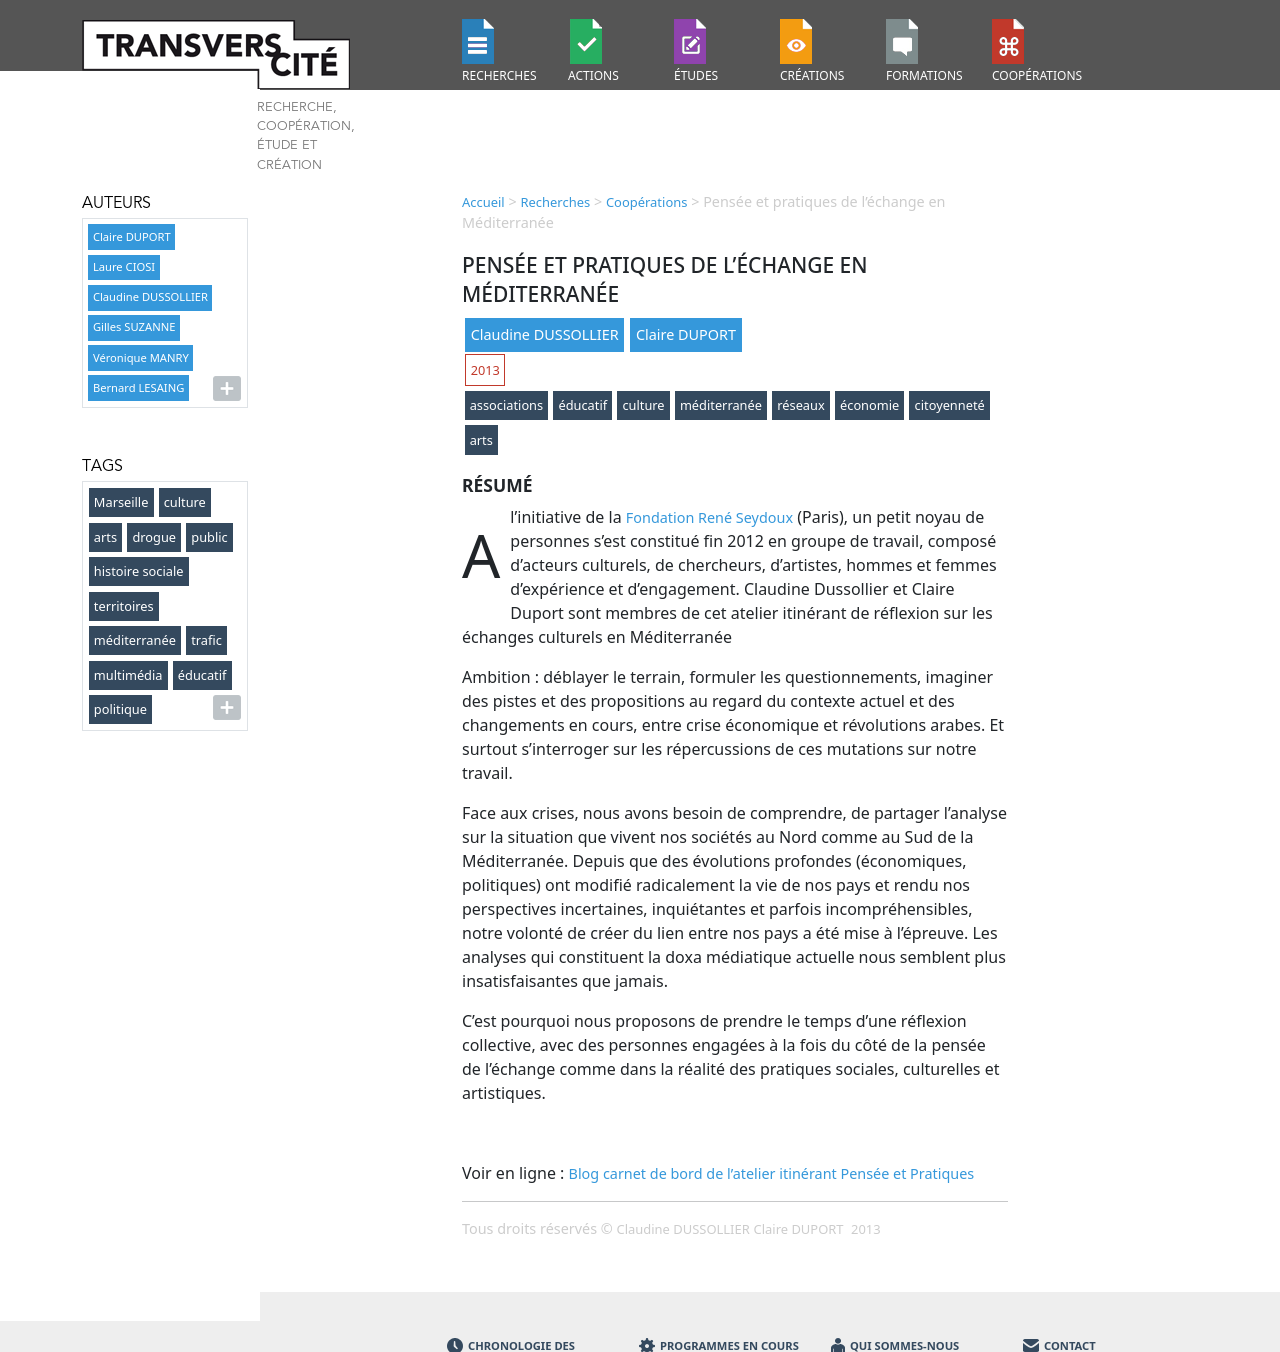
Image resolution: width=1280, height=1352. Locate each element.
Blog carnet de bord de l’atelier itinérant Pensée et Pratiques (772, 1173)
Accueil (483, 202)
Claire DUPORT (132, 236)
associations (507, 405)
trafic (206, 640)
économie (869, 405)
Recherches (555, 202)
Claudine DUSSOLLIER (150, 296)
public (209, 537)
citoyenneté (950, 405)
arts (105, 537)
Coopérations (647, 202)
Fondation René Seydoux (709, 517)
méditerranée (135, 640)
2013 (485, 370)
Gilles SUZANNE (134, 326)
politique (120, 709)
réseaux (800, 405)
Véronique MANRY (141, 357)
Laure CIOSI (124, 266)
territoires (124, 606)
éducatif (202, 675)
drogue (154, 537)
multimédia (128, 675)
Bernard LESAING (138, 387)
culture (185, 502)
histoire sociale (139, 571)
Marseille (121, 502)
